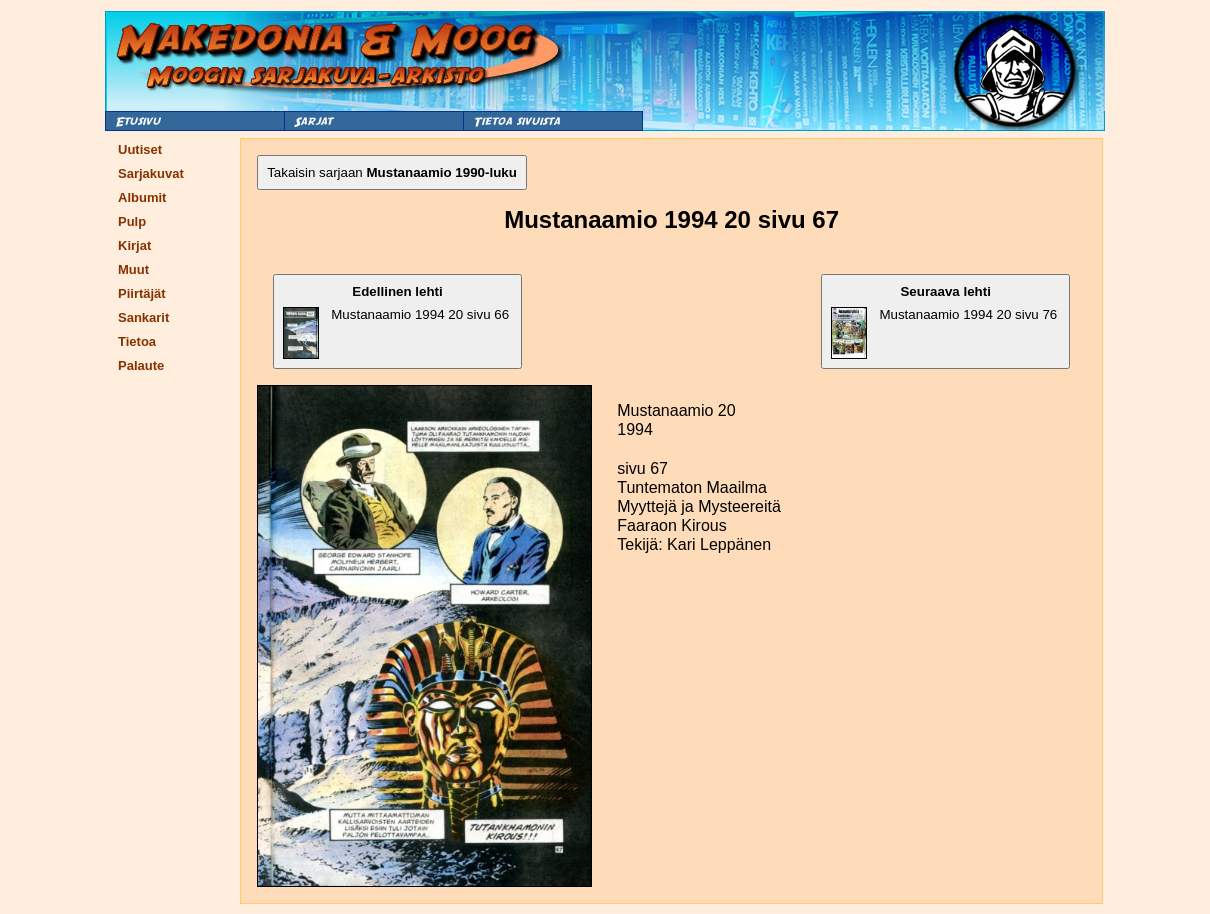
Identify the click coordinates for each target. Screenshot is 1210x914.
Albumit (142, 197)
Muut (133, 269)
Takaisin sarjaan (392, 172)
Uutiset (140, 149)
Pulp (132, 221)
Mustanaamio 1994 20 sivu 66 (396, 321)
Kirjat (134, 245)
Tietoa (137, 341)
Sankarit (143, 317)
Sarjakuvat (151, 173)
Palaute (141, 365)
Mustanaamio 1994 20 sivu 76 (944, 321)
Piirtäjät (142, 293)
